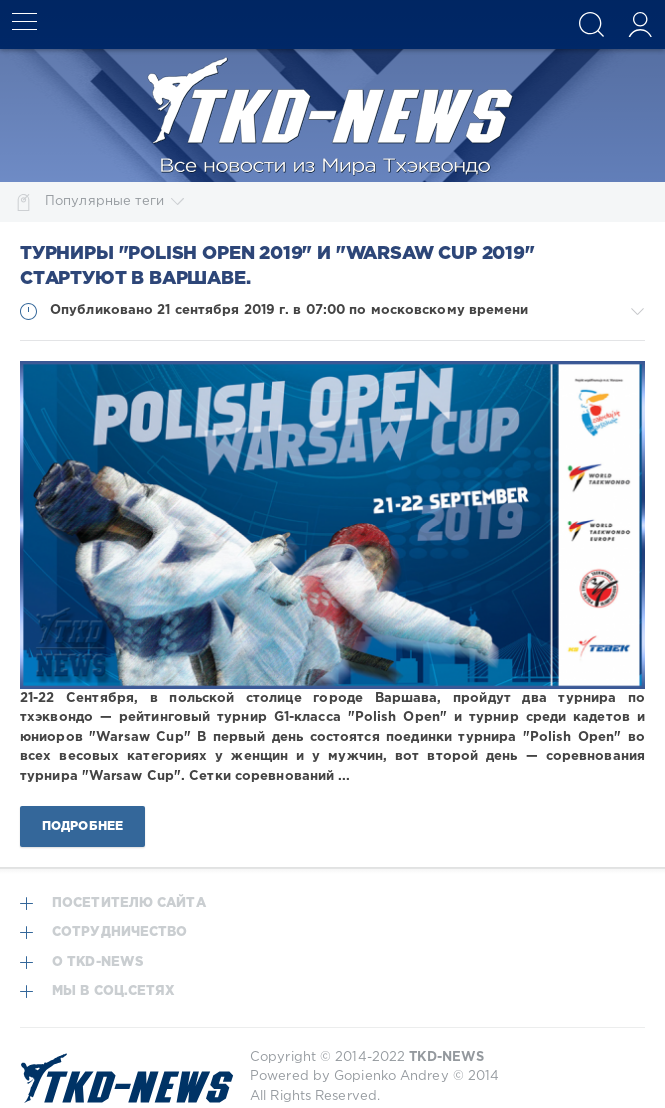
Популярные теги (114, 202)
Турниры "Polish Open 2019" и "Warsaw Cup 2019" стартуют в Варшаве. (277, 266)
